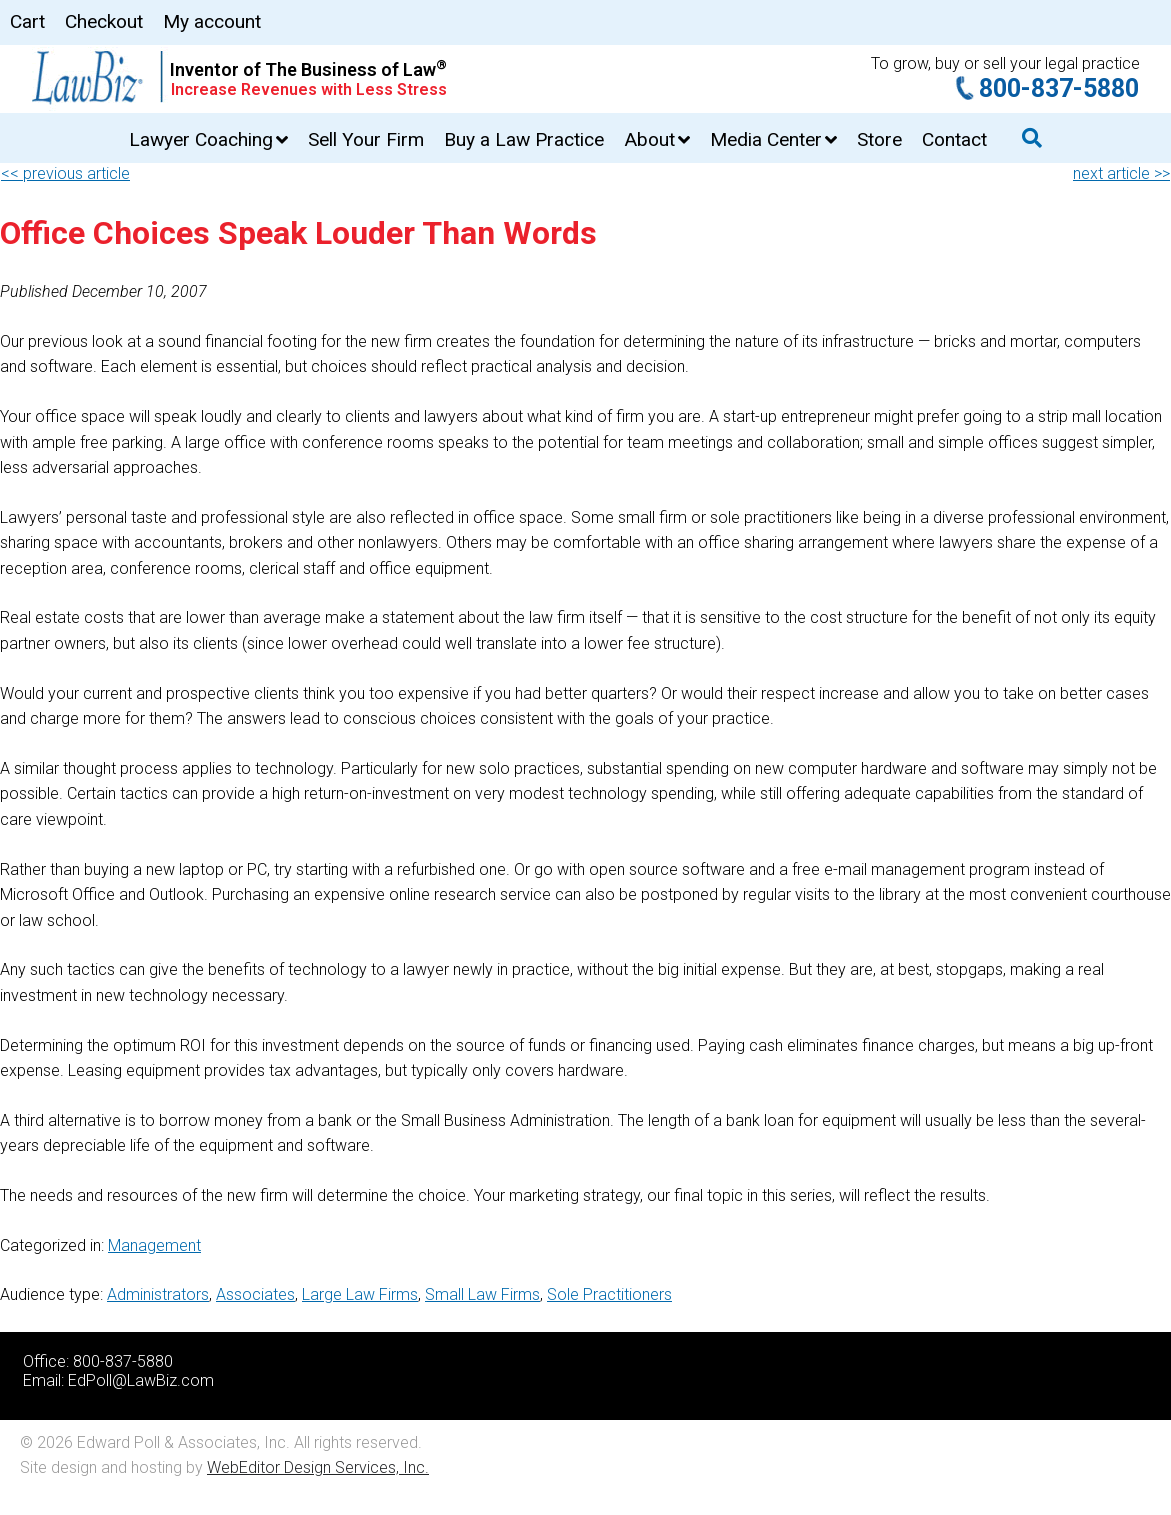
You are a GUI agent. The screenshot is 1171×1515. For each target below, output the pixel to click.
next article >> (1121, 173)
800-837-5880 (1059, 88)
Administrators (158, 1294)
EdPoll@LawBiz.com (141, 1380)
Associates (255, 1294)
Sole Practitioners (609, 1294)
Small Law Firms (482, 1294)
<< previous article (65, 173)
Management (154, 1245)
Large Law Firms (360, 1294)
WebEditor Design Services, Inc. (318, 1467)
